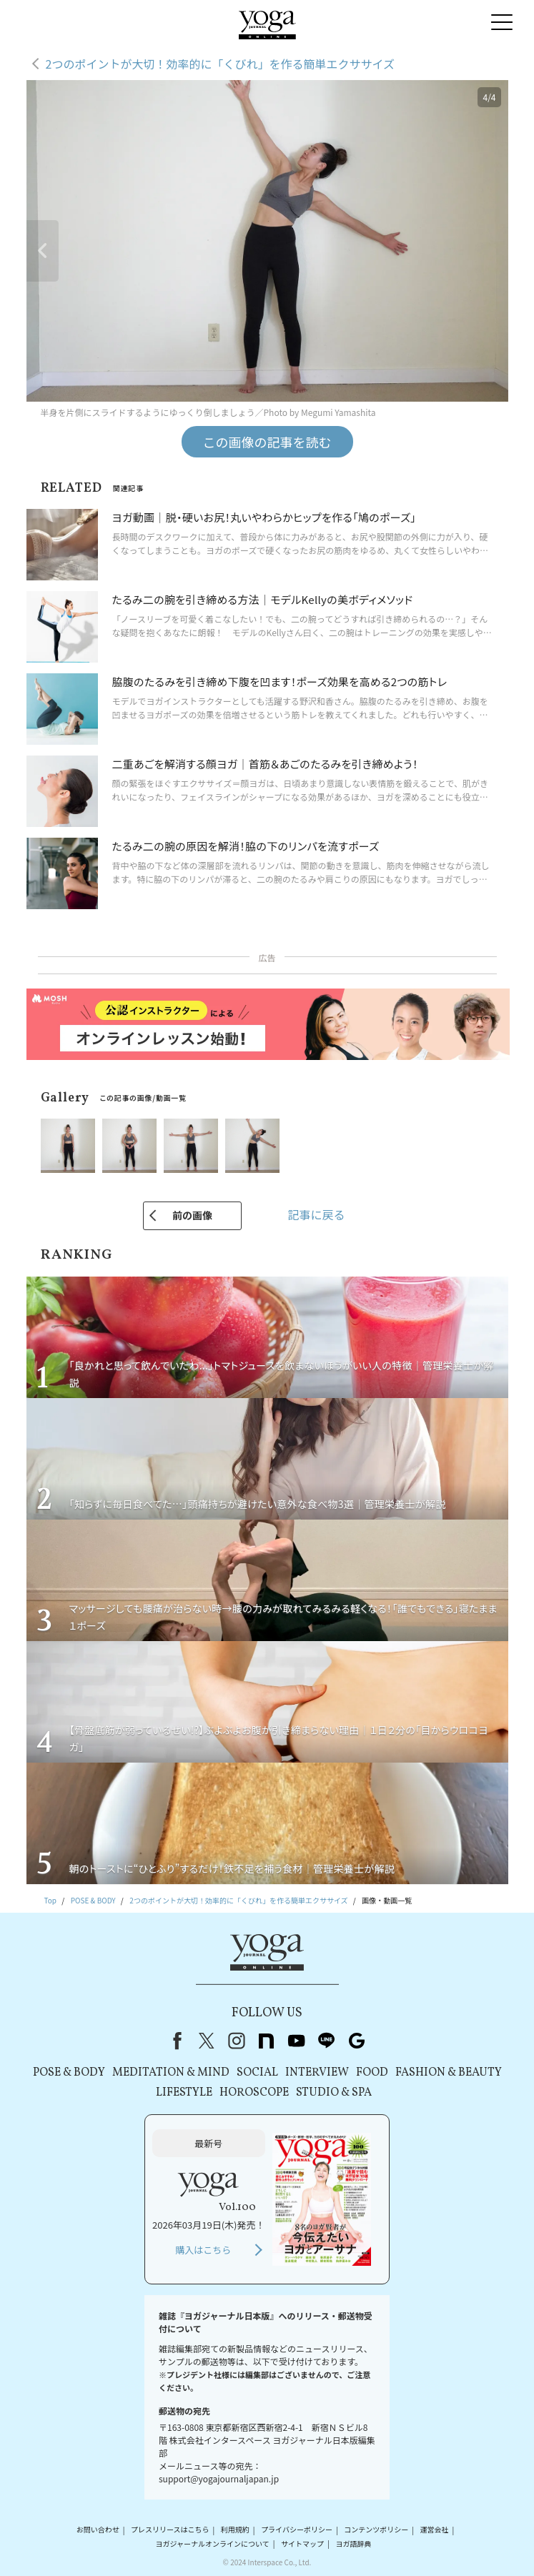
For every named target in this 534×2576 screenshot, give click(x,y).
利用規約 (235, 2530)
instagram (236, 2040)
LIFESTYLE (184, 2093)
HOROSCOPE (254, 2093)
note (266, 2040)
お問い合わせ (97, 2530)
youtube (296, 2040)
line (326, 2040)
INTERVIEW (317, 2073)
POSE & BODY (69, 2073)
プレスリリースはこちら (170, 2530)
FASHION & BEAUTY (448, 2073)
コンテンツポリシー (376, 2530)
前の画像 (192, 1215)
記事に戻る (316, 1214)
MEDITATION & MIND (170, 2073)
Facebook (174, 2040)
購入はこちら (203, 2250)
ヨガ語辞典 (353, 2543)
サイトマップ (302, 2543)
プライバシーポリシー (296, 2530)
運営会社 (434, 2530)
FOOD (372, 2073)
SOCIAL (257, 2073)
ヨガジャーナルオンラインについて (213, 2543)
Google (356, 2040)
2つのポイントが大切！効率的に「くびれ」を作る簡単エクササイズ (220, 63)
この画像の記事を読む (267, 441)
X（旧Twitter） (206, 2040)
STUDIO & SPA (334, 2093)
